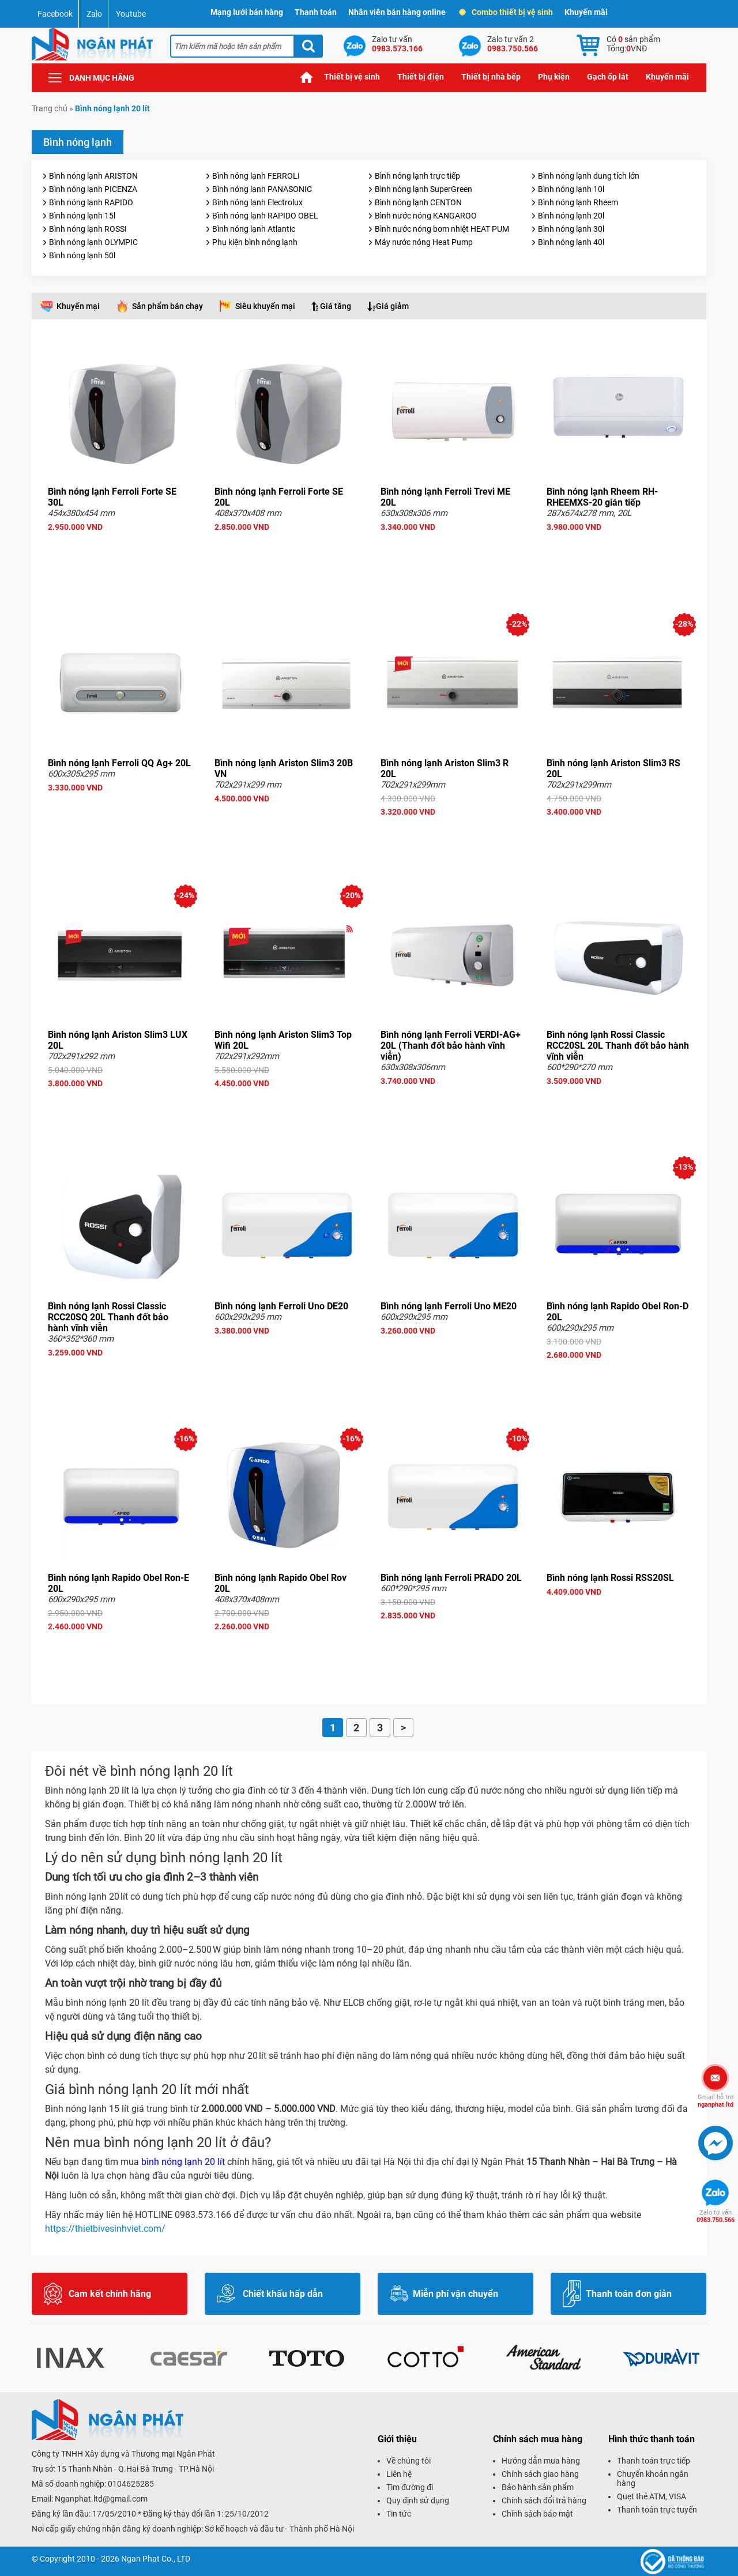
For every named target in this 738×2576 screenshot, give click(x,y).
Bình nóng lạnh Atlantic (253, 229)
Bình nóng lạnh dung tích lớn (588, 175)
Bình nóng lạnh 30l (571, 229)
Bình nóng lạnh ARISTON (93, 175)
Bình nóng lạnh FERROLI (256, 175)
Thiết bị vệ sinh (352, 76)
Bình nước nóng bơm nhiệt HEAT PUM (442, 229)
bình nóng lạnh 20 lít (182, 2161)
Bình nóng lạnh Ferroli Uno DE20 (281, 1306)
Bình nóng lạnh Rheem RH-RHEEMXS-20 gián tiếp (602, 497)
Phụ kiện (554, 76)
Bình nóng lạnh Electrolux (257, 202)
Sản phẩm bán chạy (167, 306)
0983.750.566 (715, 2216)
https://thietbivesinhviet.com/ (106, 2228)
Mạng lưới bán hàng (246, 12)
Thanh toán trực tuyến (657, 2509)
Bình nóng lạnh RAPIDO (91, 202)
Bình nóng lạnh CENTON (418, 202)
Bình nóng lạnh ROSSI (88, 229)
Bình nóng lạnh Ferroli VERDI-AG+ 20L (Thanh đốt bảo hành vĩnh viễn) (451, 1045)
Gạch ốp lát (607, 76)
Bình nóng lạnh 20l (571, 215)
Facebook (55, 13)
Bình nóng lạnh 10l (571, 189)
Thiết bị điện (420, 76)
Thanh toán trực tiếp (653, 2460)
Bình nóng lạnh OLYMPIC (93, 242)
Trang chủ (306, 77)
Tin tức (398, 2513)
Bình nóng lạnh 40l (571, 242)
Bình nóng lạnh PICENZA (93, 189)
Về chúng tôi (408, 2460)
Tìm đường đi (409, 2487)
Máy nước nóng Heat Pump (424, 242)
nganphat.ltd (715, 2100)
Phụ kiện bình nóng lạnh (255, 242)
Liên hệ (399, 2474)
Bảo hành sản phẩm (538, 2487)
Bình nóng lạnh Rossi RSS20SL (610, 1577)
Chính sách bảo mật (537, 2513)
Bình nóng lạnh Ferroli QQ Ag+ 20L (119, 763)
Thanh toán (316, 12)
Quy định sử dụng (417, 2500)
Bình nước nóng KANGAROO (426, 215)
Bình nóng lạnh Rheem (578, 202)
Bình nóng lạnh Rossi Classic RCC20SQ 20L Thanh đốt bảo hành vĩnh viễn (108, 1317)
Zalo (94, 13)
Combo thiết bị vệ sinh (506, 12)
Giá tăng (335, 306)
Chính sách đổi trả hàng (544, 2500)
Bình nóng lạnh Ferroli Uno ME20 (449, 1306)
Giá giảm (392, 306)
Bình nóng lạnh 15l (82, 215)
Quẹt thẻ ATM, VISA (651, 2496)
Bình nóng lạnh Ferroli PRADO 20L (451, 1577)
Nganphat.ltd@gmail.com (101, 2498)
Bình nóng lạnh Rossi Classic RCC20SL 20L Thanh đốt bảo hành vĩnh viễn (618, 1045)
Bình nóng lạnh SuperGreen (423, 189)
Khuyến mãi (586, 12)
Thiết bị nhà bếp (491, 76)
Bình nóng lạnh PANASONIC (262, 189)
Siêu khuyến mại (265, 306)
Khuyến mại (78, 306)
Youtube (131, 13)
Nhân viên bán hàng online (397, 12)
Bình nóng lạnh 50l (82, 255)
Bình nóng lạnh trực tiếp (417, 175)
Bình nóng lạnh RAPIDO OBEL (265, 215)
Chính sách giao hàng (540, 2474)
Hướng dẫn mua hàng (541, 2460)
